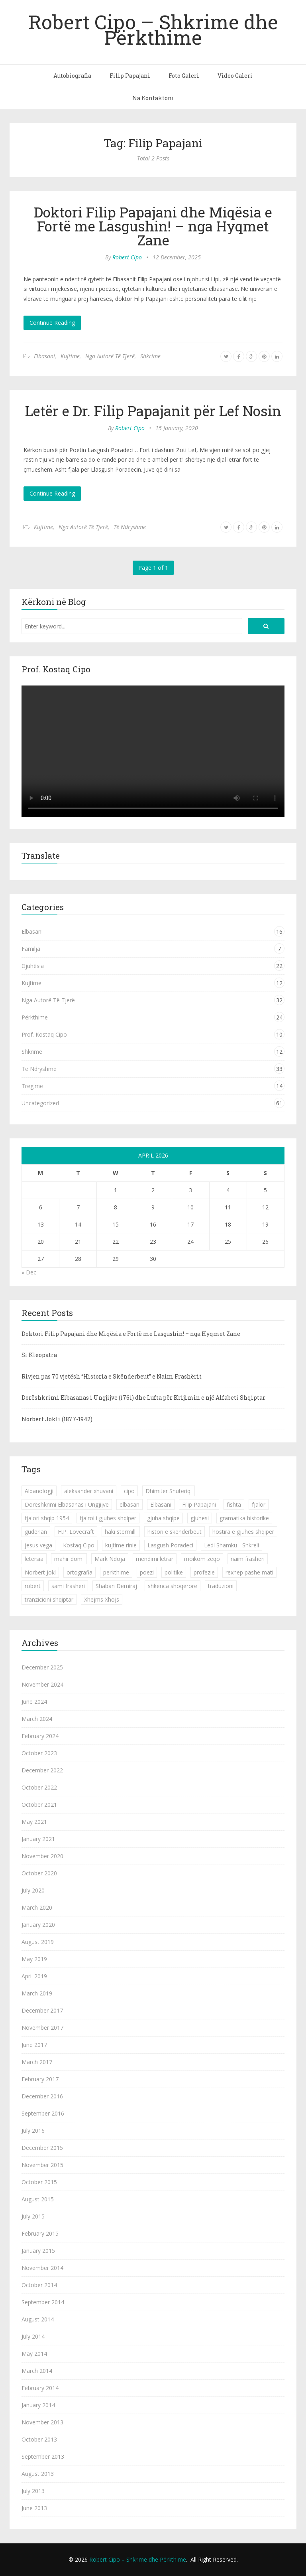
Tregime (32, 1086)
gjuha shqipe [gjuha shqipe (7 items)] (163, 1518)
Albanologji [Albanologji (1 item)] (39, 1491)
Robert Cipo (127, 257)
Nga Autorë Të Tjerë (110, 356)
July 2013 (33, 2491)
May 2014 (34, 2353)
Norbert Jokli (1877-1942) (57, 1419)
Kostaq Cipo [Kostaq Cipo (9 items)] (78, 1545)
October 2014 (39, 2285)
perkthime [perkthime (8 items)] (116, 1572)
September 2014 (43, 2302)
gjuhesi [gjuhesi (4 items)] (199, 1518)
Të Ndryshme (130, 527)
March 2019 (37, 1993)
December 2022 (42, 1770)
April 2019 (34, 1976)
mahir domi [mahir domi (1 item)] (69, 1559)
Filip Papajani (130, 75)
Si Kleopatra (39, 1355)
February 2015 (40, 2233)
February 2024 (40, 1736)
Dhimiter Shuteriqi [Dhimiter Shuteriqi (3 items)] (168, 1491)
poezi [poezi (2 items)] (147, 1572)
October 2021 (39, 1804)
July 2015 (33, 2216)
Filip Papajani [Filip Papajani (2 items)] (199, 1504)
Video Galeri (235, 75)
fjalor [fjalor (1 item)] (258, 1504)
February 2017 (40, 2079)
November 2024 (42, 1684)
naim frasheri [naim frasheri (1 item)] (248, 1559)
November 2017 (42, 2027)
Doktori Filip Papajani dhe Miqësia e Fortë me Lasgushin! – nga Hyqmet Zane (153, 226)
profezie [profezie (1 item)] (204, 1572)
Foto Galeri (184, 75)
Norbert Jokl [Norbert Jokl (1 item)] (40, 1572)
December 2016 (42, 2096)
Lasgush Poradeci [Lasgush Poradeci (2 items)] (170, 1545)
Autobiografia (72, 75)
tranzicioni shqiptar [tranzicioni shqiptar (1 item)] (49, 1599)
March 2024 (37, 1719)
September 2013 (43, 2456)
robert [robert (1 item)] (33, 1586)
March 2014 (37, 2371)
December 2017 (42, 2010)
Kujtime (70, 356)
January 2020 (38, 1924)
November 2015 (42, 2165)
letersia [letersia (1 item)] (34, 1559)
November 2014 (42, 2268)
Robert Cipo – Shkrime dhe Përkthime (153, 29)
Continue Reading (52, 322)
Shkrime (150, 356)
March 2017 (37, 2062)
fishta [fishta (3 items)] (234, 1504)
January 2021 (38, 1839)
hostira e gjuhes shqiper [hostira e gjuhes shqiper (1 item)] (243, 1531)
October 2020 (39, 1873)
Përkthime (35, 1017)
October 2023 (39, 1753)
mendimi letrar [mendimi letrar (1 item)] (154, 1559)
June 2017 (34, 2045)
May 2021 (34, 1821)
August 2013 (38, 2473)
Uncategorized (40, 1103)
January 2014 (38, 2405)
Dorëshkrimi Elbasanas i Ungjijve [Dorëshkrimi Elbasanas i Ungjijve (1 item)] (67, 1504)
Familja (31, 948)
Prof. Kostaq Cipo (44, 1034)
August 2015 (38, 2199)
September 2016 (43, 2113)
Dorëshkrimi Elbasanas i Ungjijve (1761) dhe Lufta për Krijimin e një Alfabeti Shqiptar (143, 1397)
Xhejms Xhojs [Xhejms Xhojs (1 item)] (101, 1599)
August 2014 (38, 2319)
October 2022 (39, 1787)
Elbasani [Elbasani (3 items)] (160, 1504)
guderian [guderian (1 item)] (36, 1531)
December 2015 (42, 2147)
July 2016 (33, 2130)
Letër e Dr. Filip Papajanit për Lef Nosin (153, 410)
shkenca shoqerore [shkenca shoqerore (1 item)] (172, 1586)
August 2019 (38, 1942)
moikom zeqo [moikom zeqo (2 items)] (202, 1559)
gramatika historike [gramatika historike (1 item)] (244, 1518)
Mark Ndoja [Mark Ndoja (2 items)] (109, 1559)
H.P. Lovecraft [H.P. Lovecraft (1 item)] (76, 1531)
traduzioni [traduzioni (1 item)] (220, 1586)
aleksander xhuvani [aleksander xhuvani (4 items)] (88, 1491)
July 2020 (33, 1890)
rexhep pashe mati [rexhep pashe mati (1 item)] (249, 1572)
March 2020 (37, 1907)
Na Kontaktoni (153, 98)
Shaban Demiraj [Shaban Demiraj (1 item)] (116, 1586)
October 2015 (39, 2182)
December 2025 (42, 1667)
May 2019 (34, 1959)
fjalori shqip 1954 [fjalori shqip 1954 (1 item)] (47, 1518)
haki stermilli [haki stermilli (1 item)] (121, 1531)
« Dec (29, 1272)
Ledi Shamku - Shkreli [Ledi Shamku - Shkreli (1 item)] (231, 1545)
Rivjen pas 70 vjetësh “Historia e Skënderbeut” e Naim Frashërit (112, 1376)
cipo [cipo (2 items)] (129, 1491)
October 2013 (39, 2439)
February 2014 (40, 2388)
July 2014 (33, 2336)
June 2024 (34, 1701)
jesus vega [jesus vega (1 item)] (38, 1545)
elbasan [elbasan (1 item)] (129, 1504)
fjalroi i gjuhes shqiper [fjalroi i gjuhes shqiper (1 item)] (108, 1518)
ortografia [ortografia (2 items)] (79, 1572)
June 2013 (34, 2508)
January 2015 (38, 2250)
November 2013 (42, 2422)
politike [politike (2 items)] (174, 1572)
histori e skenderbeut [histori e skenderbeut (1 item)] (174, 1531)
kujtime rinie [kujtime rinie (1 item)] (121, 1545)
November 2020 (42, 1856)
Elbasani (44, 356)
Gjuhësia (33, 966)
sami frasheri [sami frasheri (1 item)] (68, 1586)
